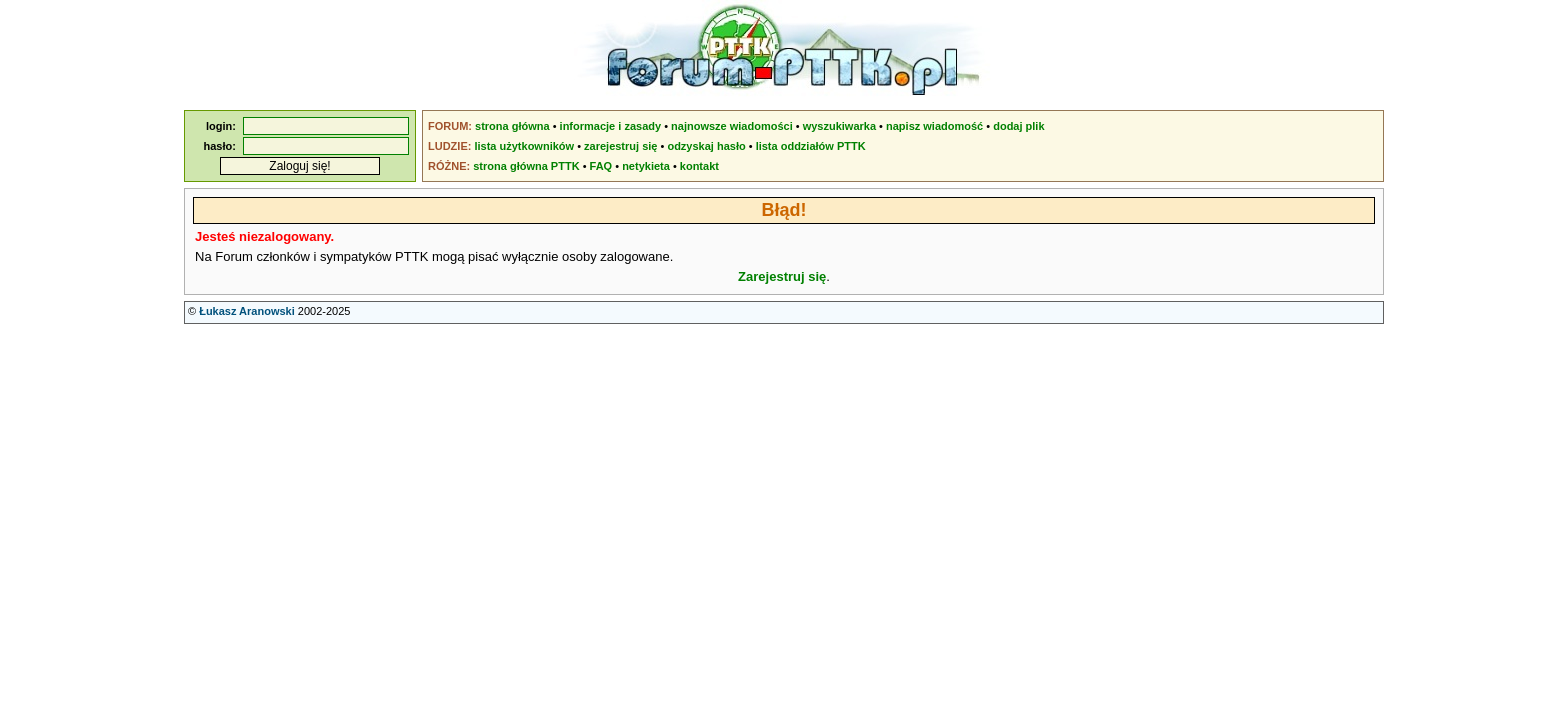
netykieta (646, 166)
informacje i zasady (611, 126)
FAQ (601, 166)
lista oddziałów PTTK (811, 146)
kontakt (699, 166)
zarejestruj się (620, 146)
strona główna (512, 126)
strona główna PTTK (526, 166)
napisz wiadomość (934, 126)
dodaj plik (1018, 126)
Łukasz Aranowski (247, 311)
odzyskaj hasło (706, 146)
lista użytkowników (524, 146)
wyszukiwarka (839, 126)
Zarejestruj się (782, 276)
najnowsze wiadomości (732, 126)
